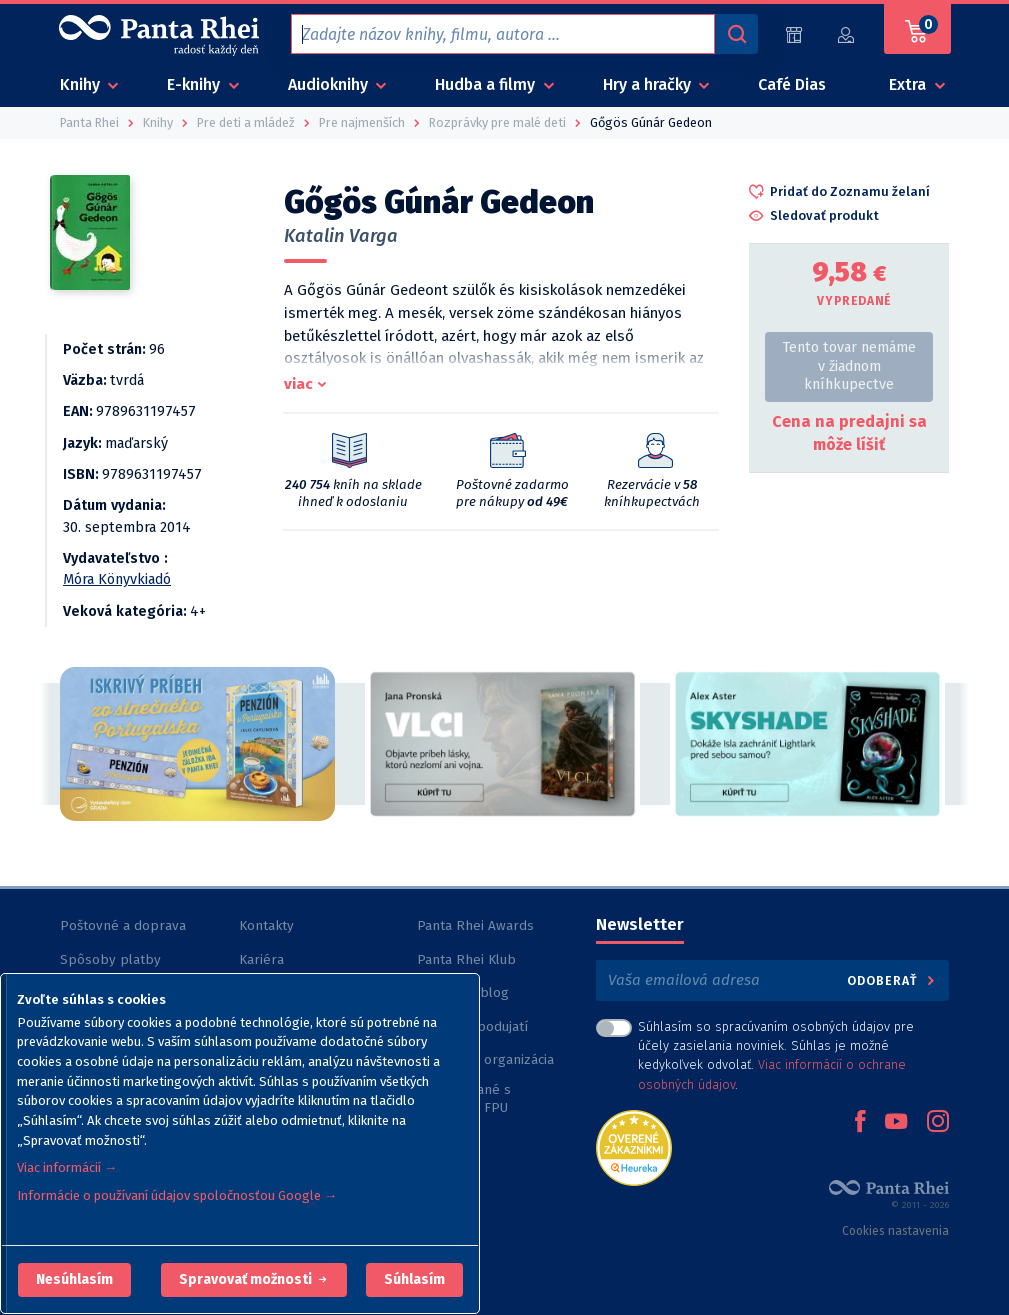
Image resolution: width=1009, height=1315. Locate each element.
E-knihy (195, 84)
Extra (909, 84)
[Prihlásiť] (847, 34)
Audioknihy (330, 84)
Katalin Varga (341, 236)
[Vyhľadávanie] (736, 34)
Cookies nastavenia (895, 1231)
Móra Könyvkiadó (117, 579)
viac (298, 384)
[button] (74, 1280)
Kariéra (261, 959)
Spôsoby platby (110, 959)
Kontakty (266, 925)
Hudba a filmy (487, 84)
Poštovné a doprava (123, 925)
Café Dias (792, 84)
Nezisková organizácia (485, 1059)
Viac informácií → (67, 1167)
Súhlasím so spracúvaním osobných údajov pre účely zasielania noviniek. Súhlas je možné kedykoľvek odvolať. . (776, 1055)
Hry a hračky (649, 84)
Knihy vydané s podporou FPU (464, 1098)
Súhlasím (414, 1279)
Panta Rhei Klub (466, 959)
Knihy (82, 84)
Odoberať (892, 980)
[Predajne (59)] (794, 34)
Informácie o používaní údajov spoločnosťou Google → (177, 1195)
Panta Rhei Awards (475, 925)
